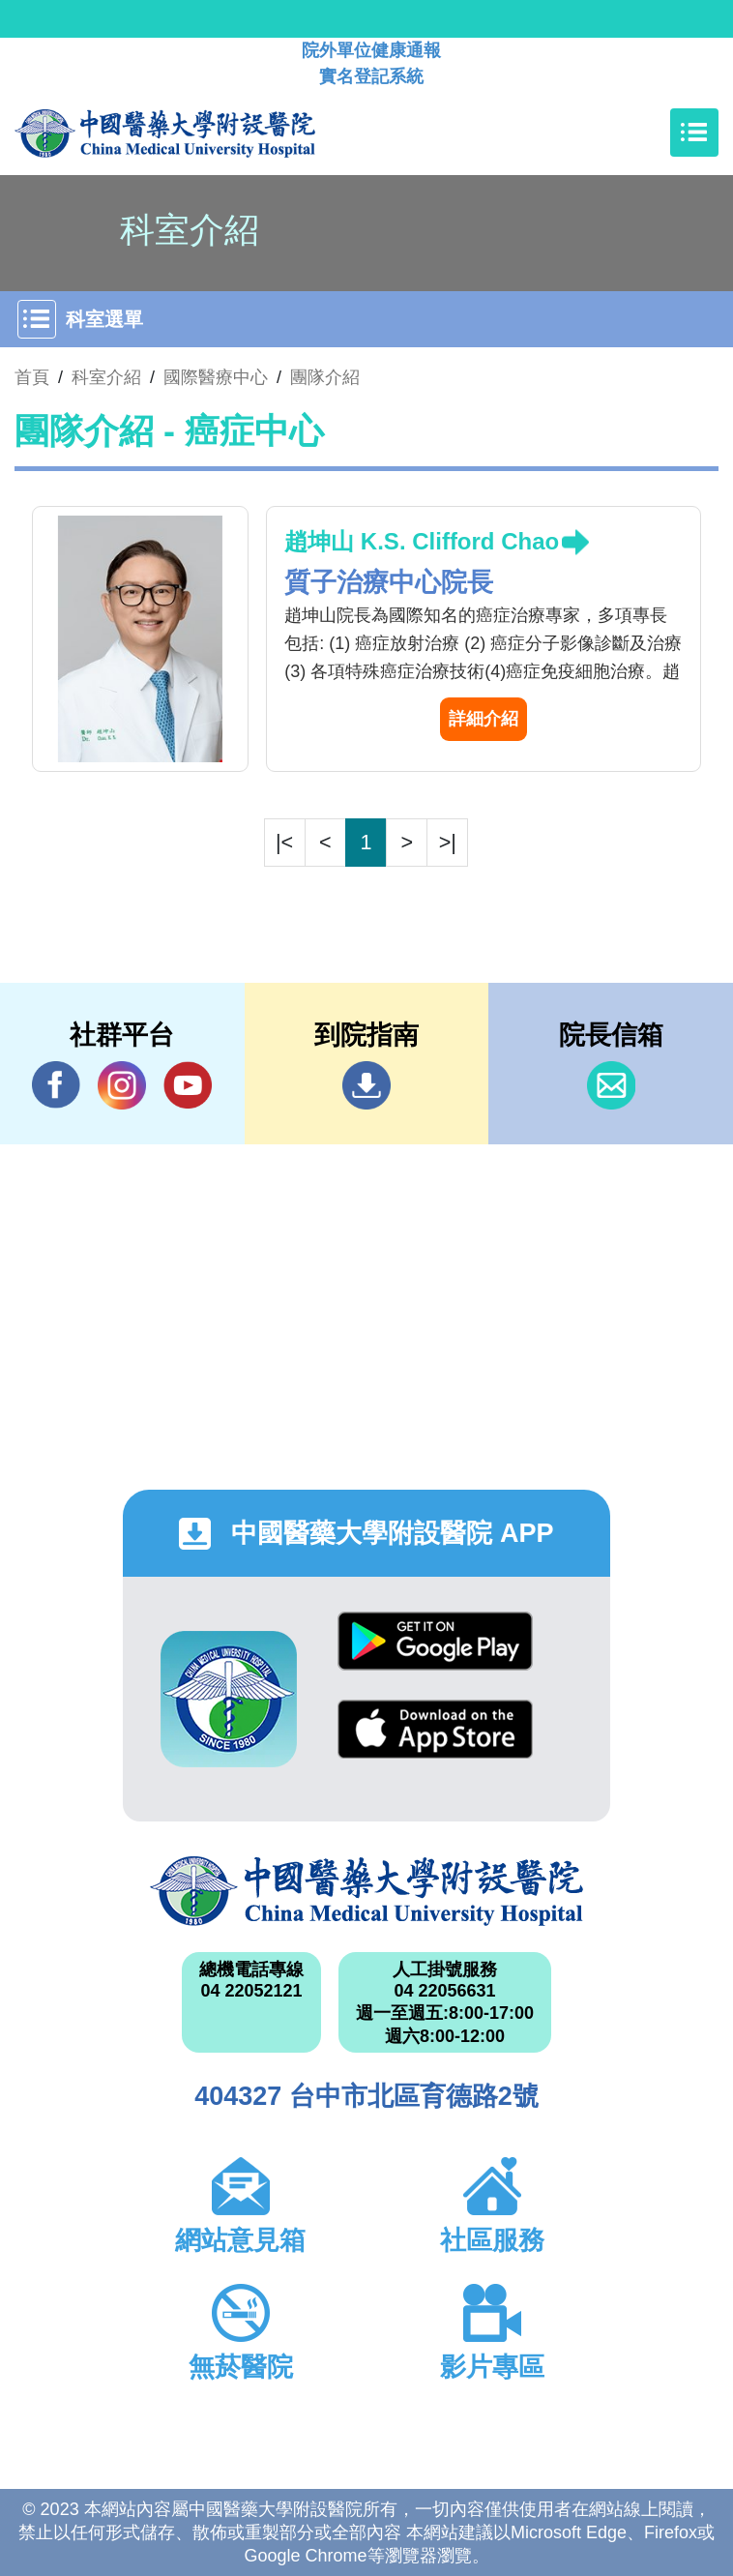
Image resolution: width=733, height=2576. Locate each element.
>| (447, 842)
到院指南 (366, 1085)
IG (122, 1085)
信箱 (611, 1085)
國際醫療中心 (215, 377)
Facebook (56, 1085)
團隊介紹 (325, 377)
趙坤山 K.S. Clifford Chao (421, 541)
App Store (435, 1729)
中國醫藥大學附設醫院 (366, 1891)
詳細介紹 (483, 718)
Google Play (435, 1641)
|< (284, 842)
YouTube (187, 1085)
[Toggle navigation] (694, 132)
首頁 (32, 377)
